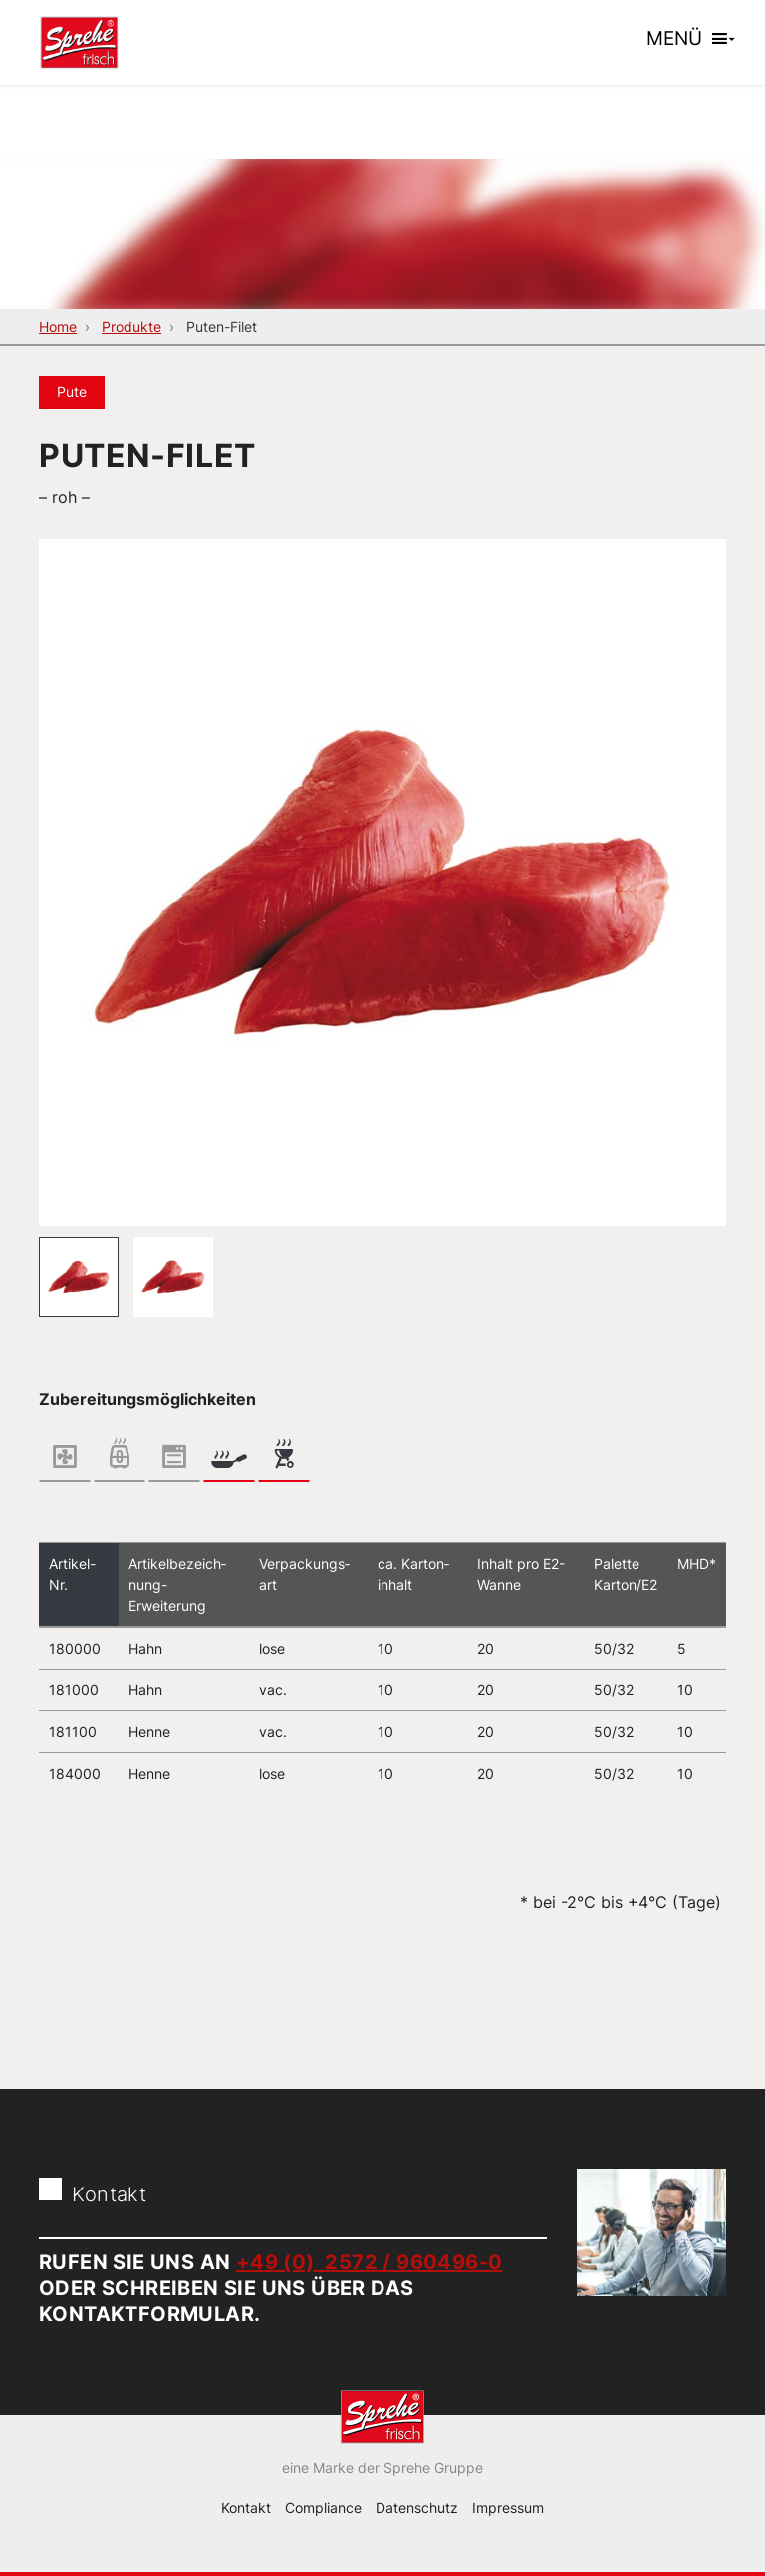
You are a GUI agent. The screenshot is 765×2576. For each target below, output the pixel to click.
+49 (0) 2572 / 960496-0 (369, 2262)
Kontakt (246, 2507)
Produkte (131, 326)
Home (58, 326)
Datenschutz (417, 2507)
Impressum (508, 2507)
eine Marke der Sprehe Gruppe (382, 2467)
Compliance (323, 2507)
